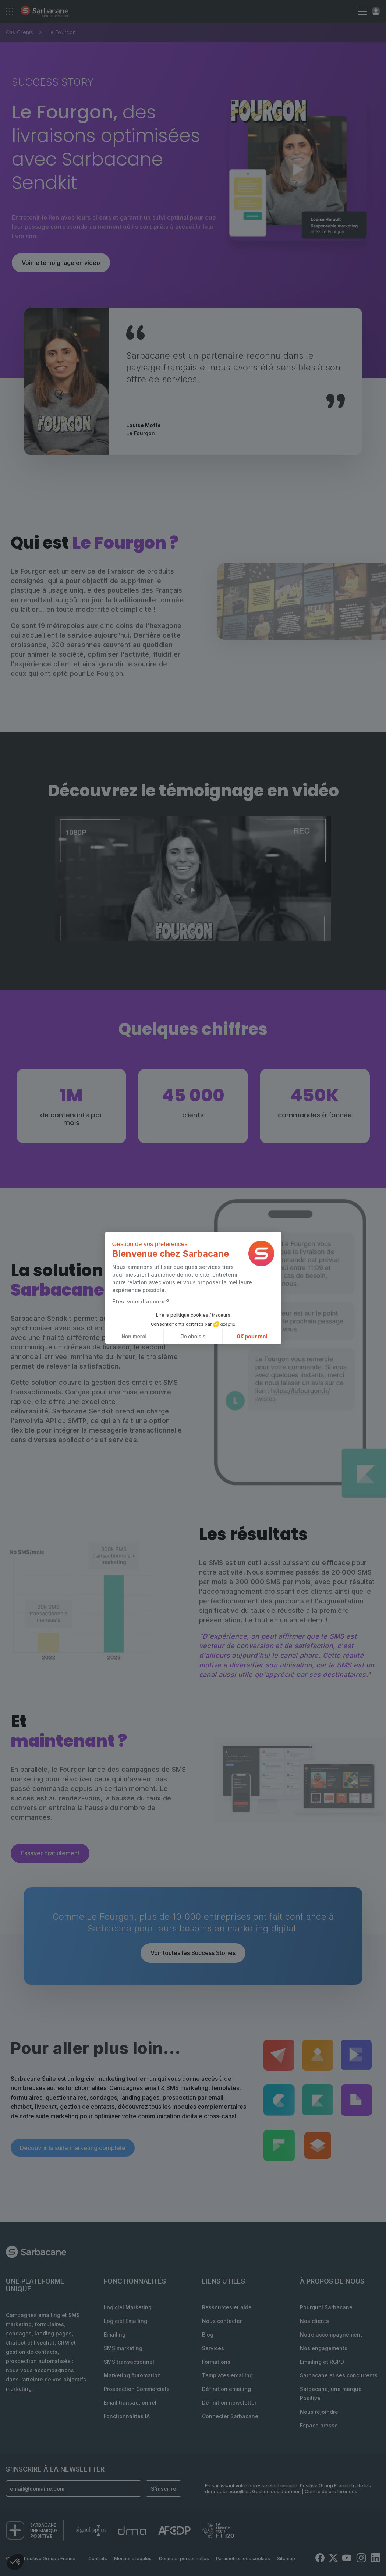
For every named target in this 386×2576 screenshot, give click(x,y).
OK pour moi (252, 1337)
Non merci (133, 1337)
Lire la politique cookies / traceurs (193, 1315)
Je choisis (193, 1337)
